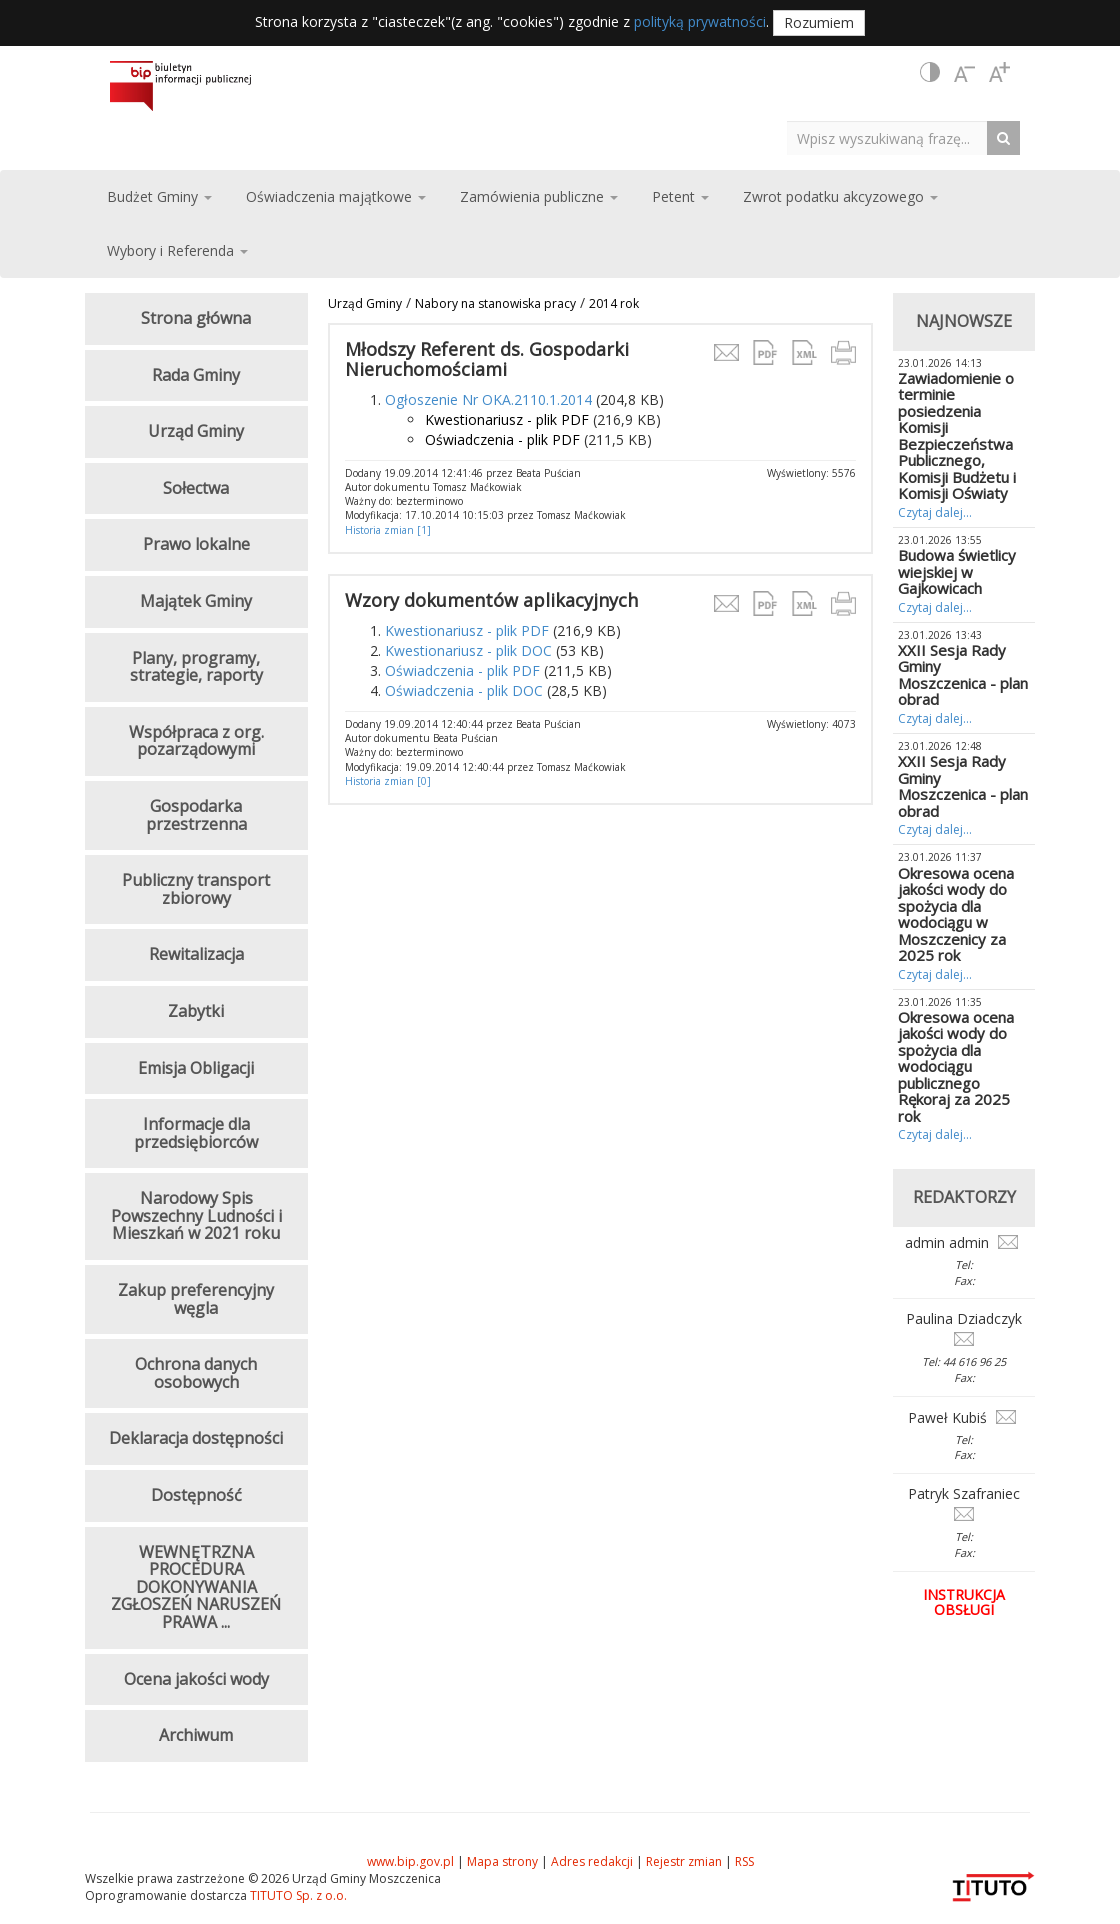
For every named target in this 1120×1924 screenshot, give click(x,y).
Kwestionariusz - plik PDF (507, 419)
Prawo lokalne (196, 544)
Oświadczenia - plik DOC (464, 690)
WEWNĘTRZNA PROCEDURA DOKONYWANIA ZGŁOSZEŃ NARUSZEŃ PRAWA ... (196, 1587)
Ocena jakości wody (196, 1679)
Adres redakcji (592, 1861)
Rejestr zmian (684, 1861)
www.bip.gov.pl (410, 1861)
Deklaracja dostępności (196, 1438)
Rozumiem (819, 22)
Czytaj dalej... (935, 512)
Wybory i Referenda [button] (177, 250)
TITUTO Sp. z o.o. (297, 1895)
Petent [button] (680, 196)
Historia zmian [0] (388, 781)
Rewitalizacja (196, 954)
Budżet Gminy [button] (159, 196)
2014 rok (614, 303)
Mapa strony (502, 1861)
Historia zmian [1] (388, 530)
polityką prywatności (700, 21)
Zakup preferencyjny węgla (196, 1299)
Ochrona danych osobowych (196, 1373)
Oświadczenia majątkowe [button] (336, 196)
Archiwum (196, 1735)
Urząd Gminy (365, 303)
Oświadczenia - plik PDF (502, 439)
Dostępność (196, 1495)
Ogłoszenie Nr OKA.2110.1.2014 (488, 399)
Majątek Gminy (196, 601)
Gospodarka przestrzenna (196, 815)
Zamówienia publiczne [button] (539, 196)
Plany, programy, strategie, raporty (196, 667)
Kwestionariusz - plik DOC (468, 650)
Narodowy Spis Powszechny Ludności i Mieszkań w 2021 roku (196, 1215)
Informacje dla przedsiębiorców (196, 1133)
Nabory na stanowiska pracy (495, 303)
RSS (744, 1861)
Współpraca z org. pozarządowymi (196, 741)
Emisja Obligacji (196, 1068)
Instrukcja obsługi (964, 1602)
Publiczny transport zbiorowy (196, 889)
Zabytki (196, 1011)
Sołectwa (196, 488)
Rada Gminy (196, 375)
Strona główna (196, 318)
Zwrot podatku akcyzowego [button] (840, 196)
